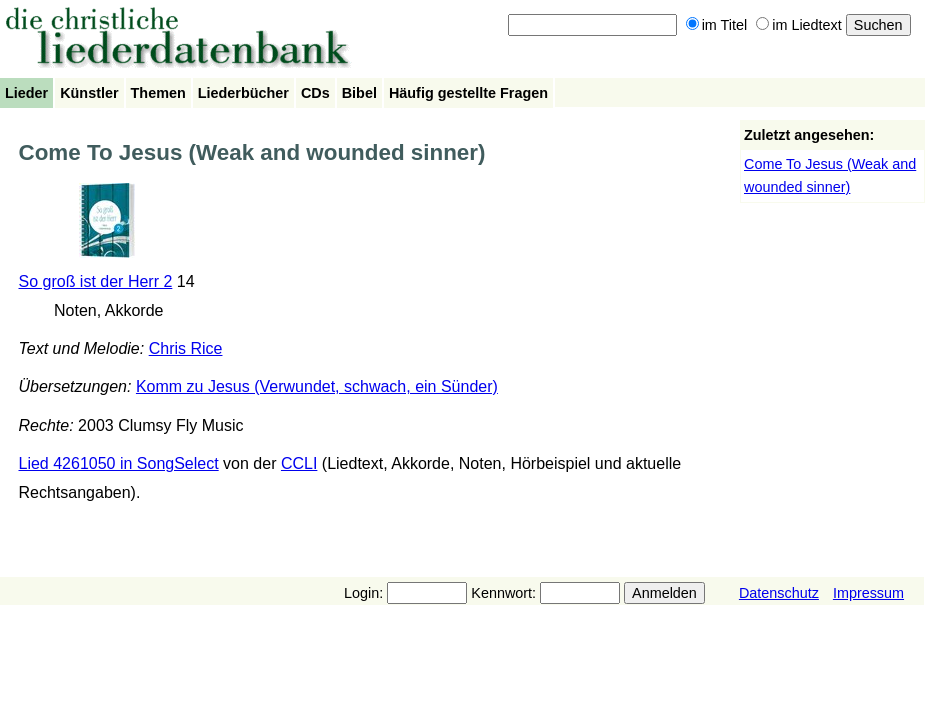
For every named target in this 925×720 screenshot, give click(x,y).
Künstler (89, 93)
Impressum (868, 593)
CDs (315, 93)
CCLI (299, 463)
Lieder (26, 93)
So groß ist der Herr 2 (96, 281)
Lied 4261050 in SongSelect (119, 463)
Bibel (359, 93)
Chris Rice (186, 348)
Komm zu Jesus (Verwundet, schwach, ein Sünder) (317, 386)
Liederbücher (243, 93)
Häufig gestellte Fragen (468, 93)
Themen (158, 93)
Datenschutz (779, 593)
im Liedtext (799, 25)
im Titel (717, 25)
